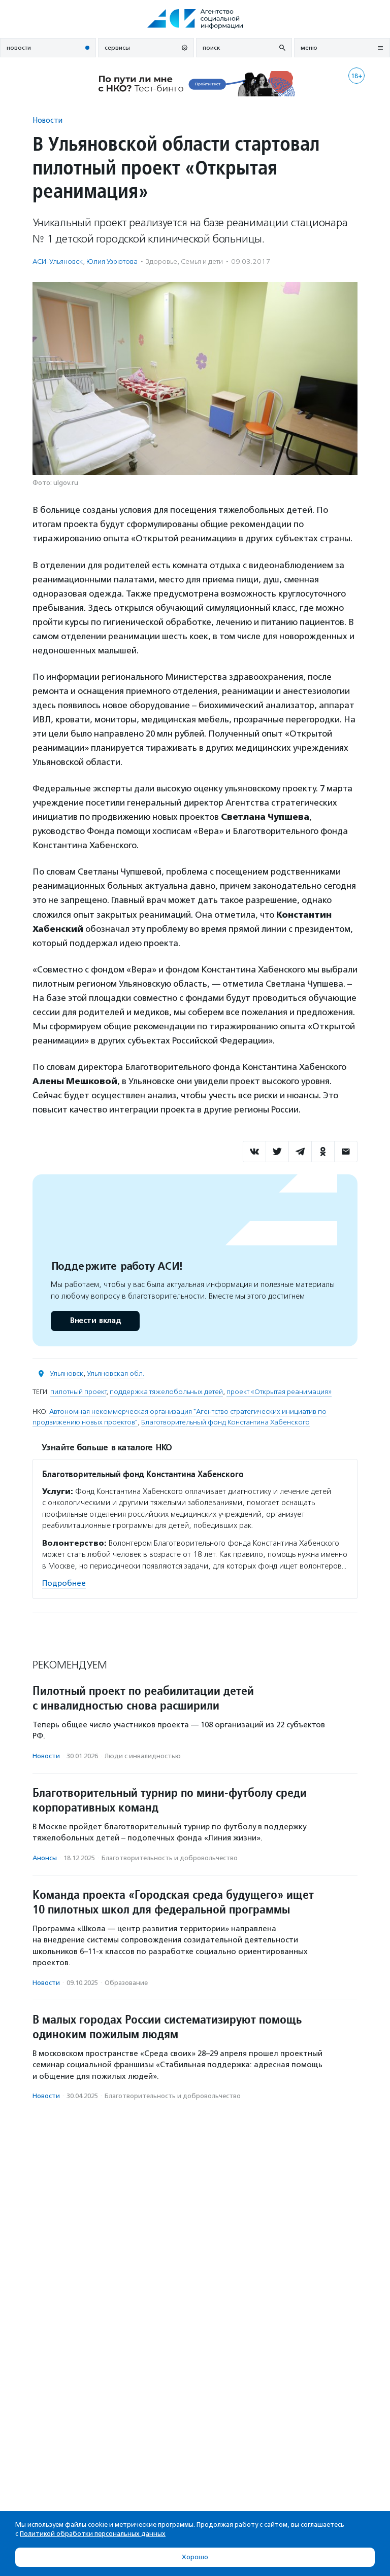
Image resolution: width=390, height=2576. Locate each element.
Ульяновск (66, 1373)
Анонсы (44, 1858)
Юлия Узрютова (112, 261)
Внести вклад (95, 1321)
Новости (47, 120)
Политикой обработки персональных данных (93, 2533)
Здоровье (161, 261)
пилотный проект (78, 1391)
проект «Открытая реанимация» (279, 1391)
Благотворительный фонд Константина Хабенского (225, 1422)
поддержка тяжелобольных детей (166, 1391)
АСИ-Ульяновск (57, 261)
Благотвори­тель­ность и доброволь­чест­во (170, 1858)
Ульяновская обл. (115, 1373)
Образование (126, 1983)
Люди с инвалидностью (143, 1756)
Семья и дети (202, 261)
